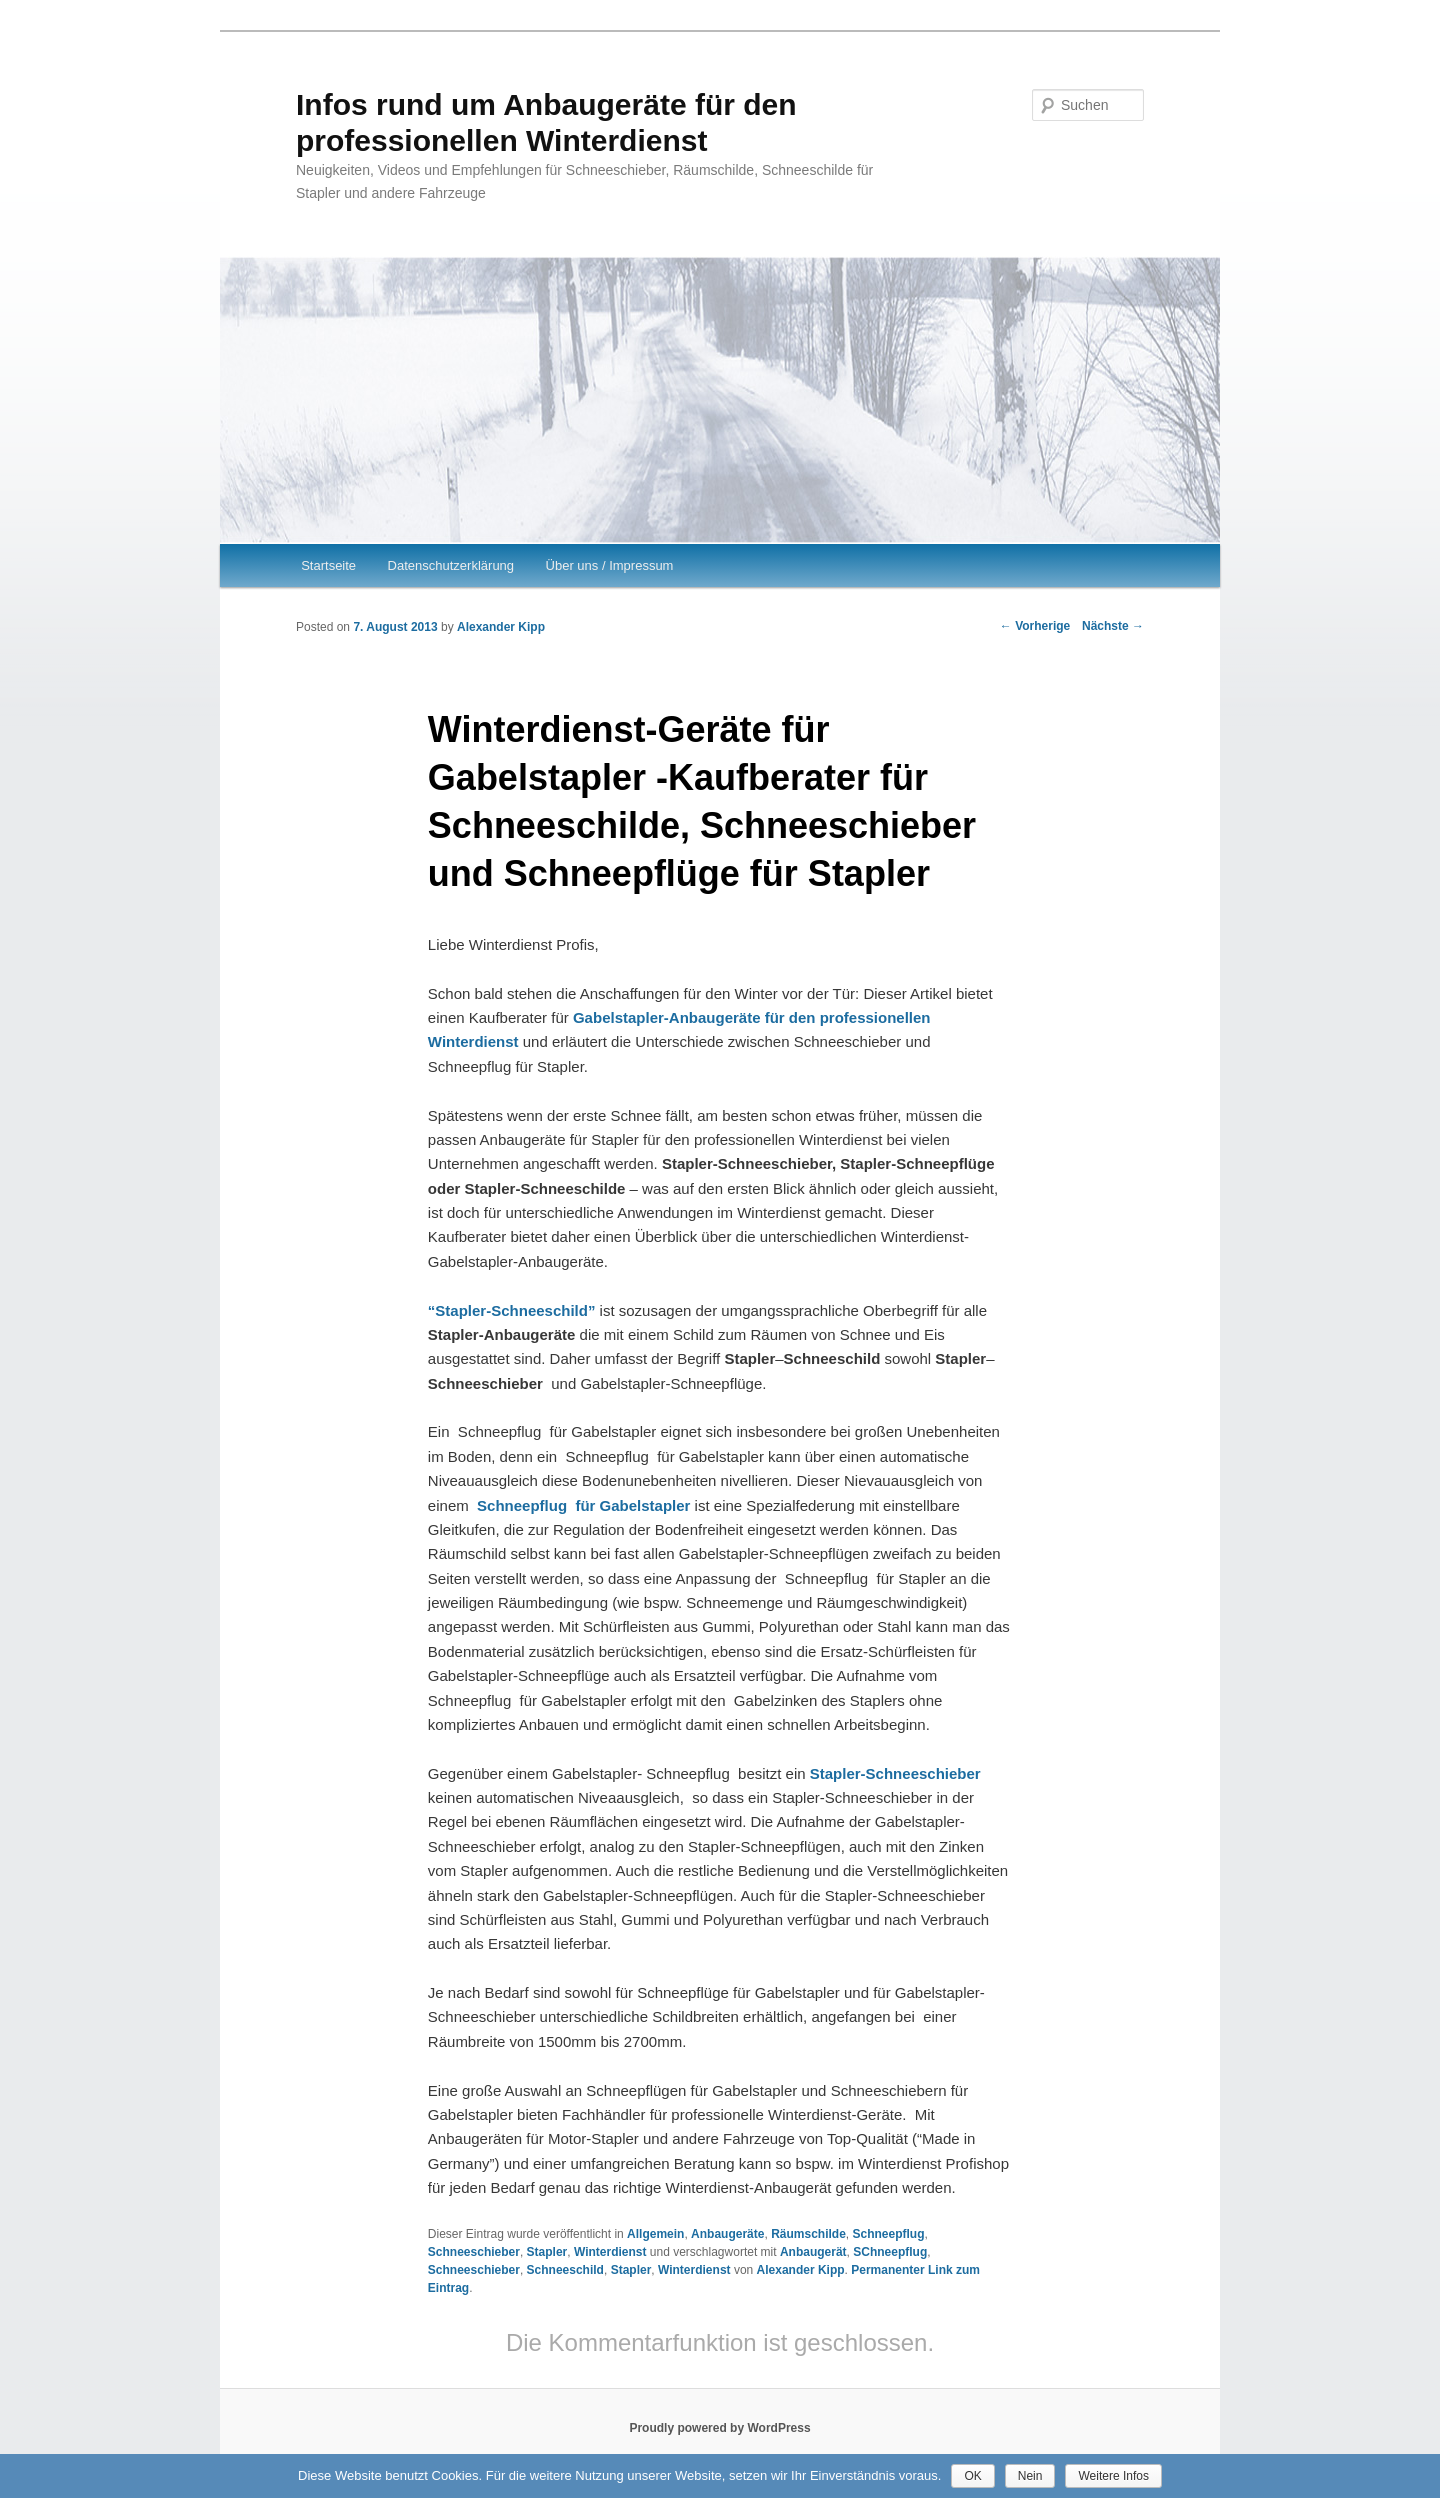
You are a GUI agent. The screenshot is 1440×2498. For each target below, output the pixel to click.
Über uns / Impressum (610, 565)
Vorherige (1035, 626)
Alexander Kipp (501, 627)
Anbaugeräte (727, 2234)
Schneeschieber (474, 2252)
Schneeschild (565, 2270)
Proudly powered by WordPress (719, 2428)
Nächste (1113, 626)
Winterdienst (610, 2252)
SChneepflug (890, 2252)
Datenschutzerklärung (451, 565)
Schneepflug (889, 2234)
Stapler (547, 2252)
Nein (1030, 2476)
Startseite (328, 565)
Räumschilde (808, 2234)
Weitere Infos (1113, 2476)
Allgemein (655, 2234)
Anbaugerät (813, 2252)
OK (972, 2476)
